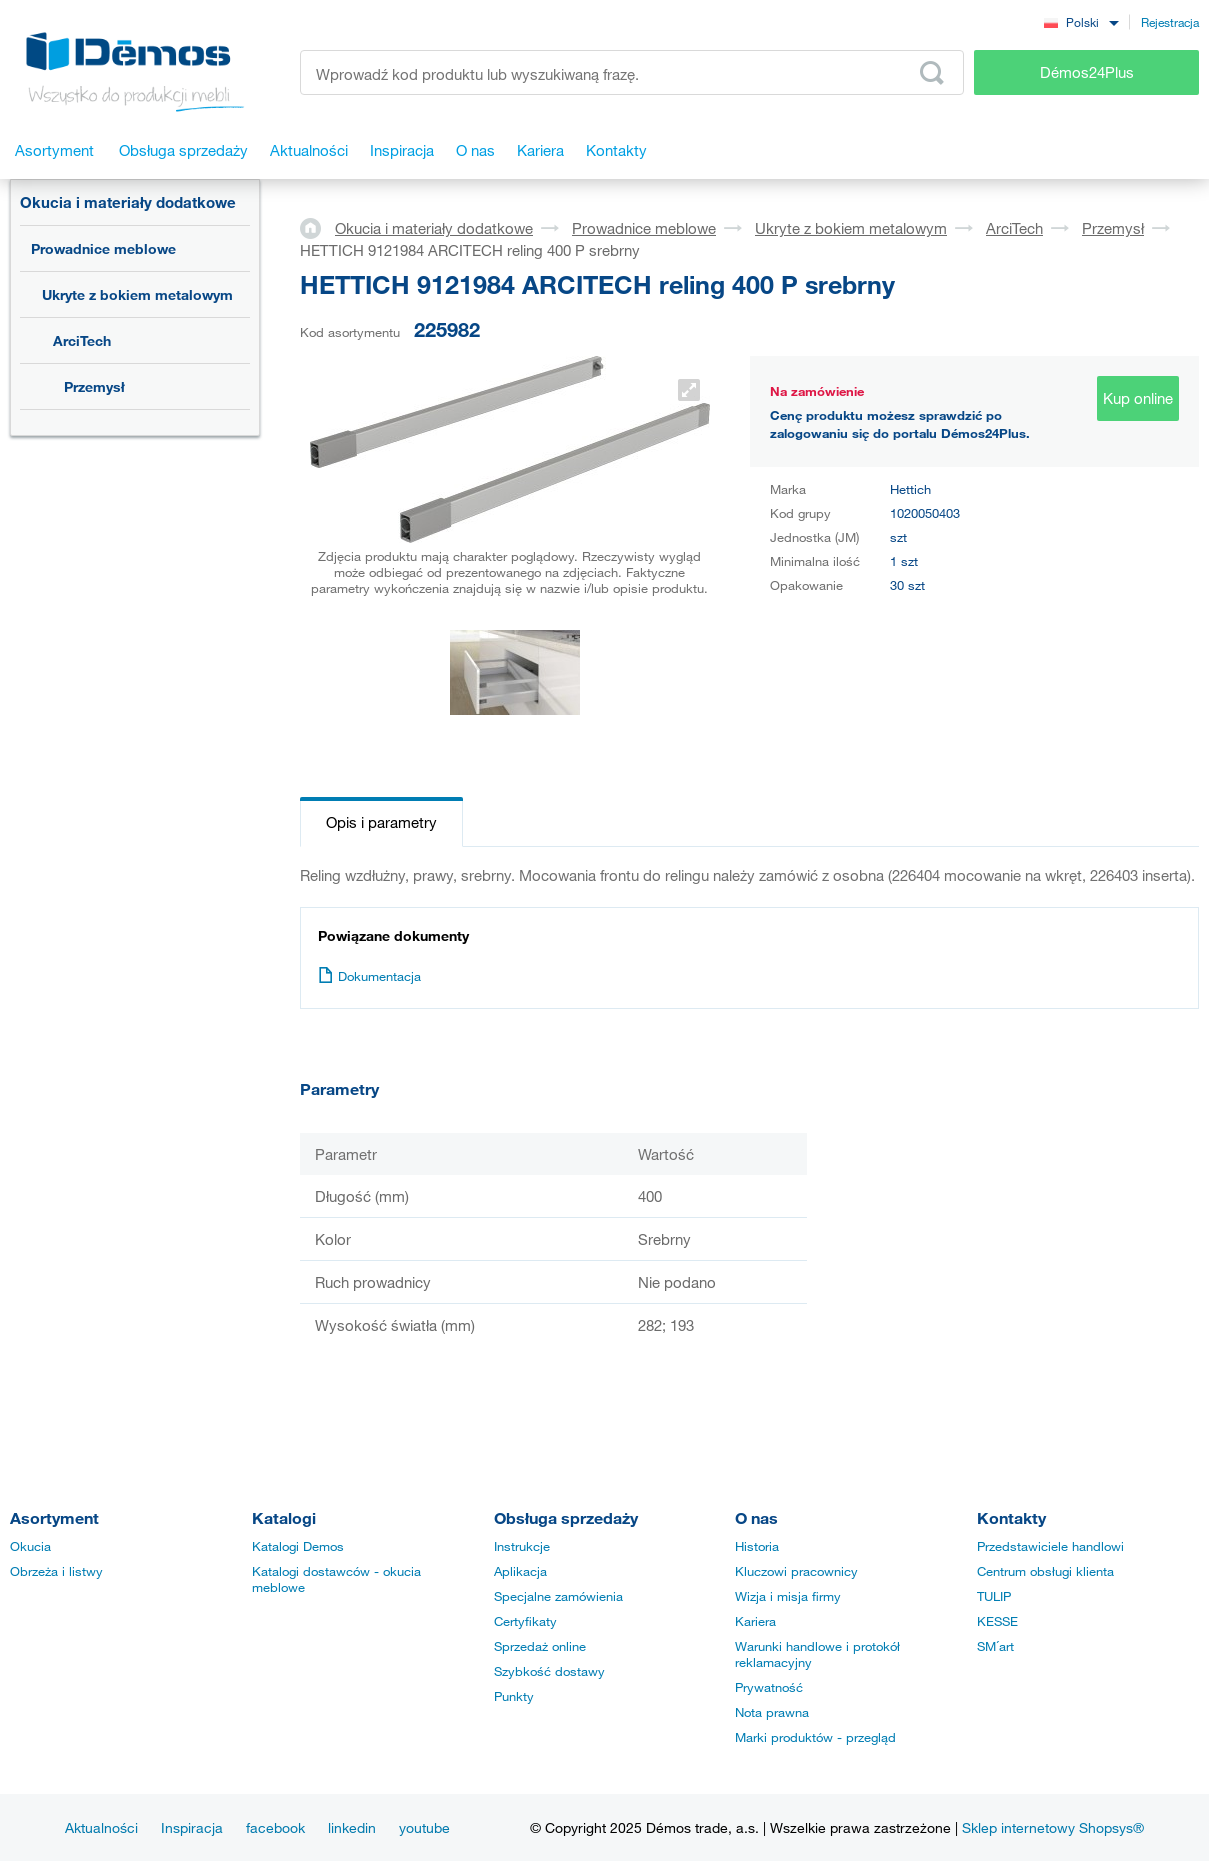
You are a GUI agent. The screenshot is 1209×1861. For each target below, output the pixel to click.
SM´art (995, 1646)
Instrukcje (522, 1546)
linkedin (352, 1827)
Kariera (755, 1621)
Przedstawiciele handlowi (1050, 1546)
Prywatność (769, 1687)
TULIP (994, 1596)
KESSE (997, 1621)
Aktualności (101, 1827)
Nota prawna (772, 1712)
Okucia (30, 1546)
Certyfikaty (525, 1621)
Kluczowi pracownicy (796, 1571)
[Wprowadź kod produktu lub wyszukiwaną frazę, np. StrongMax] (632, 72)
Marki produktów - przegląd (815, 1737)
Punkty (514, 1696)
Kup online (1138, 398)
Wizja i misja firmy (788, 1596)
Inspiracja (192, 1827)
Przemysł (94, 386)
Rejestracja (1170, 22)
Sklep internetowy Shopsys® (1053, 1827)
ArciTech (82, 340)
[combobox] (1081, 21)
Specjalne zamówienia (558, 1596)
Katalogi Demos (298, 1546)
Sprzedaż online (540, 1646)
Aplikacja (520, 1571)
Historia (757, 1546)
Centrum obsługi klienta (1045, 1571)
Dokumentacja (369, 976)
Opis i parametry (381, 822)
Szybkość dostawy (549, 1671)
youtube (424, 1827)
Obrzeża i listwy (56, 1571)
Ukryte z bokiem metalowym (137, 294)
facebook (275, 1827)
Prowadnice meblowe (103, 248)
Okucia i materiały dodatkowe (128, 202)
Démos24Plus (1087, 72)
